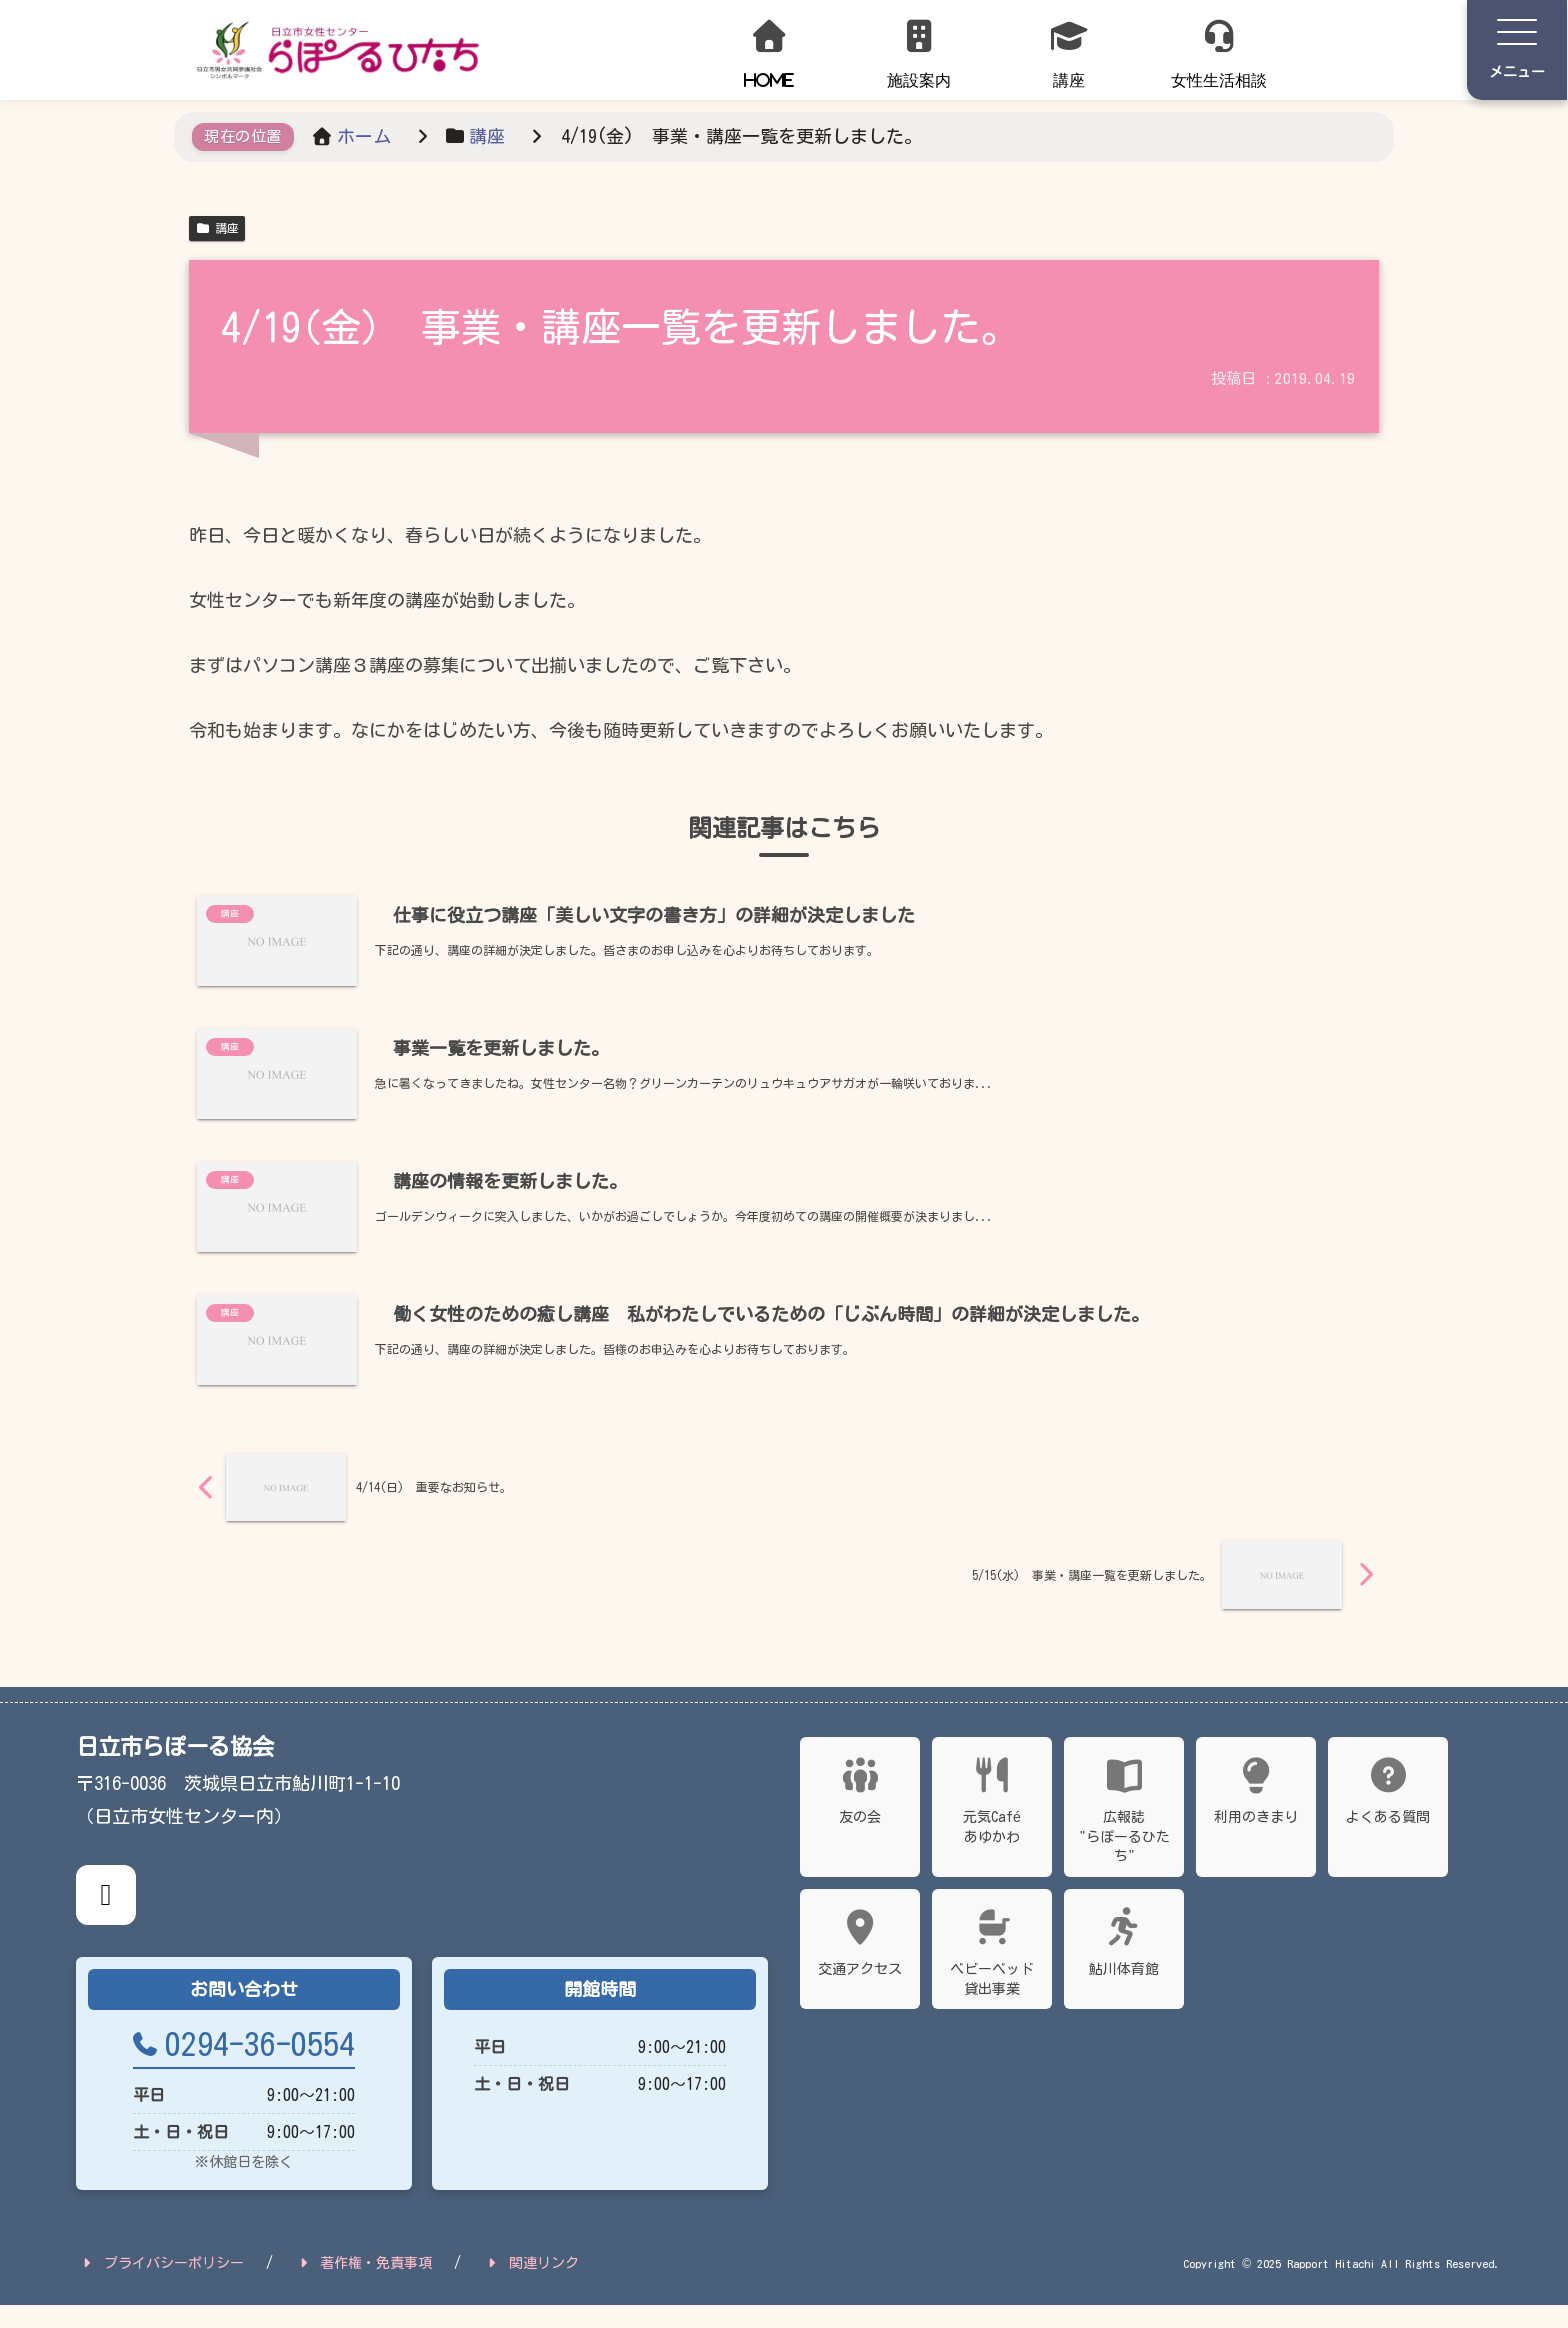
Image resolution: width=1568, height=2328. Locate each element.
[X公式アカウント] (106, 1917)
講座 (217, 228)
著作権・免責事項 (364, 2286)
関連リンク (531, 2286)
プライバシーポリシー (161, 2286)
